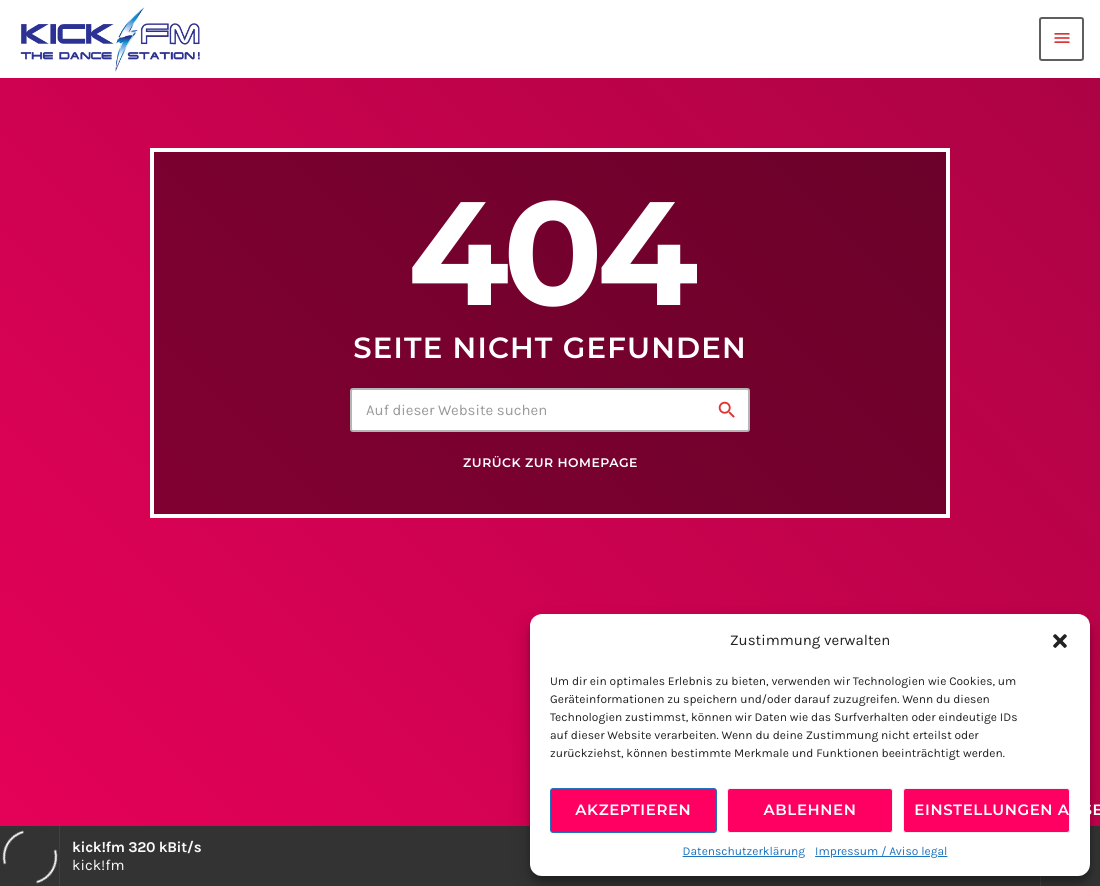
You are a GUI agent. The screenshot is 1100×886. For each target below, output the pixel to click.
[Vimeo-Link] (110, 39)
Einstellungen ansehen (992, 809)
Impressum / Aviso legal (881, 852)
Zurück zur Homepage (550, 463)
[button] (1060, 641)
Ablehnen (810, 809)
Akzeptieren (633, 809)
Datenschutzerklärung (744, 852)
